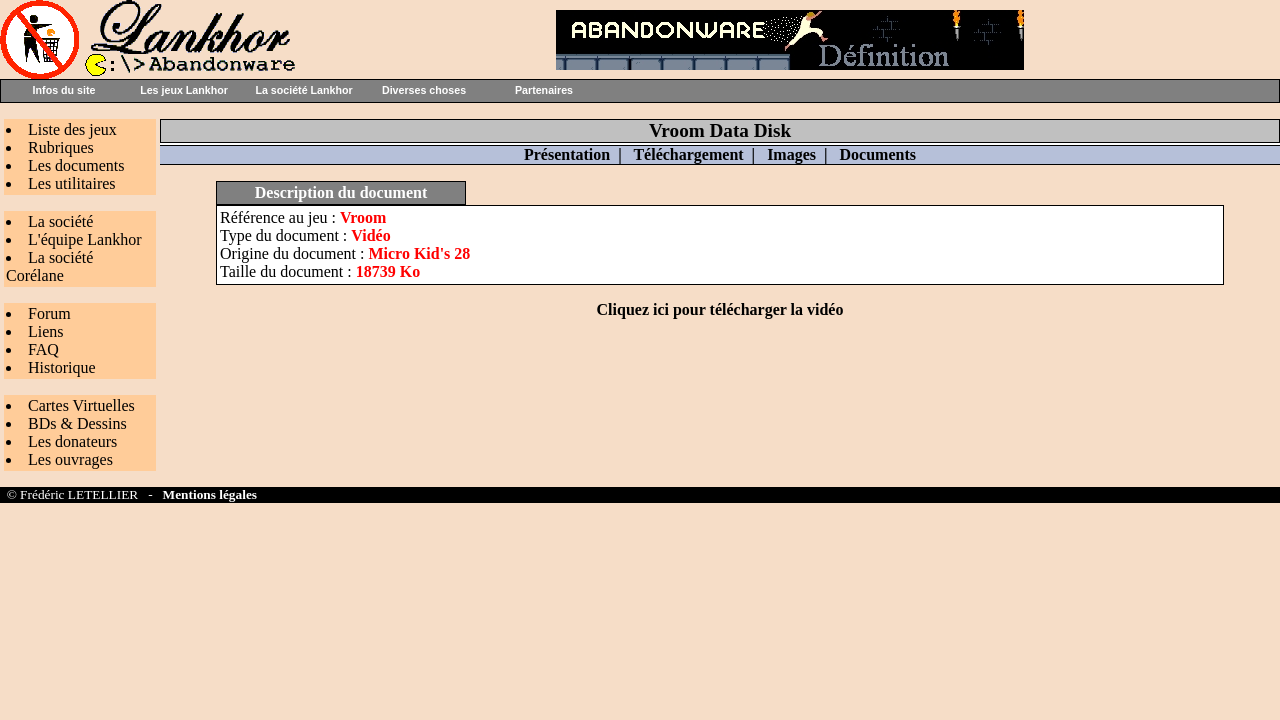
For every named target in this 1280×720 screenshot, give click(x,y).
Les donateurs (72, 441)
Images (791, 154)
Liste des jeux (72, 129)
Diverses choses (424, 90)
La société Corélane (49, 266)
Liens (46, 331)
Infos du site (64, 90)
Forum (49, 313)
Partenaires (544, 90)
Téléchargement (688, 154)
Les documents (76, 165)
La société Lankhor (303, 90)
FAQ (43, 349)
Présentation (567, 154)
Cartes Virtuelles (81, 405)
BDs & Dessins (77, 423)
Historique (62, 367)
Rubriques (61, 147)
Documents (878, 154)
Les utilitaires (72, 183)
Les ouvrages (70, 459)
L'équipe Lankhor (85, 239)
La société (60, 221)
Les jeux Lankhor (184, 90)
